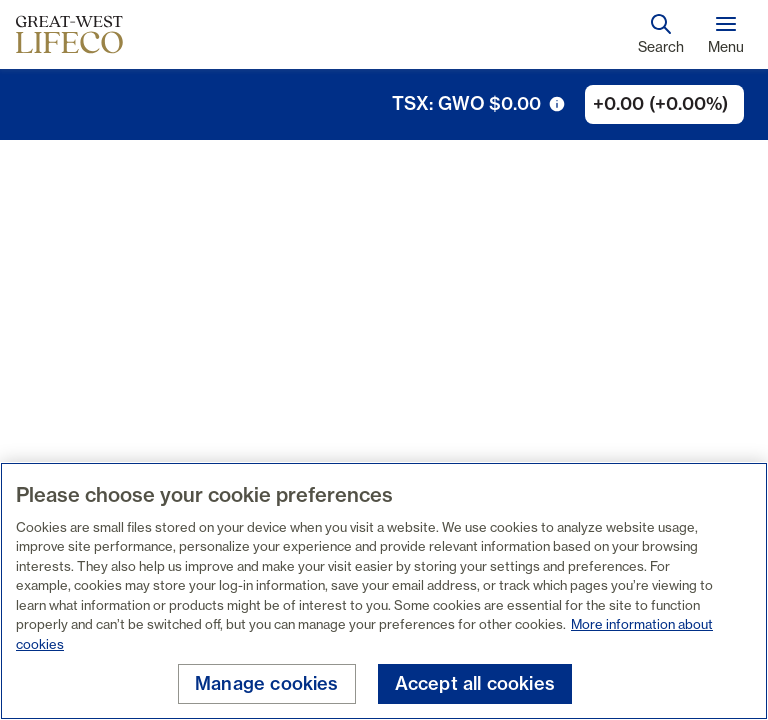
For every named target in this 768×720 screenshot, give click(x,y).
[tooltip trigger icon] (557, 104)
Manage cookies (267, 683)
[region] (384, 591)
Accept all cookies (475, 683)
